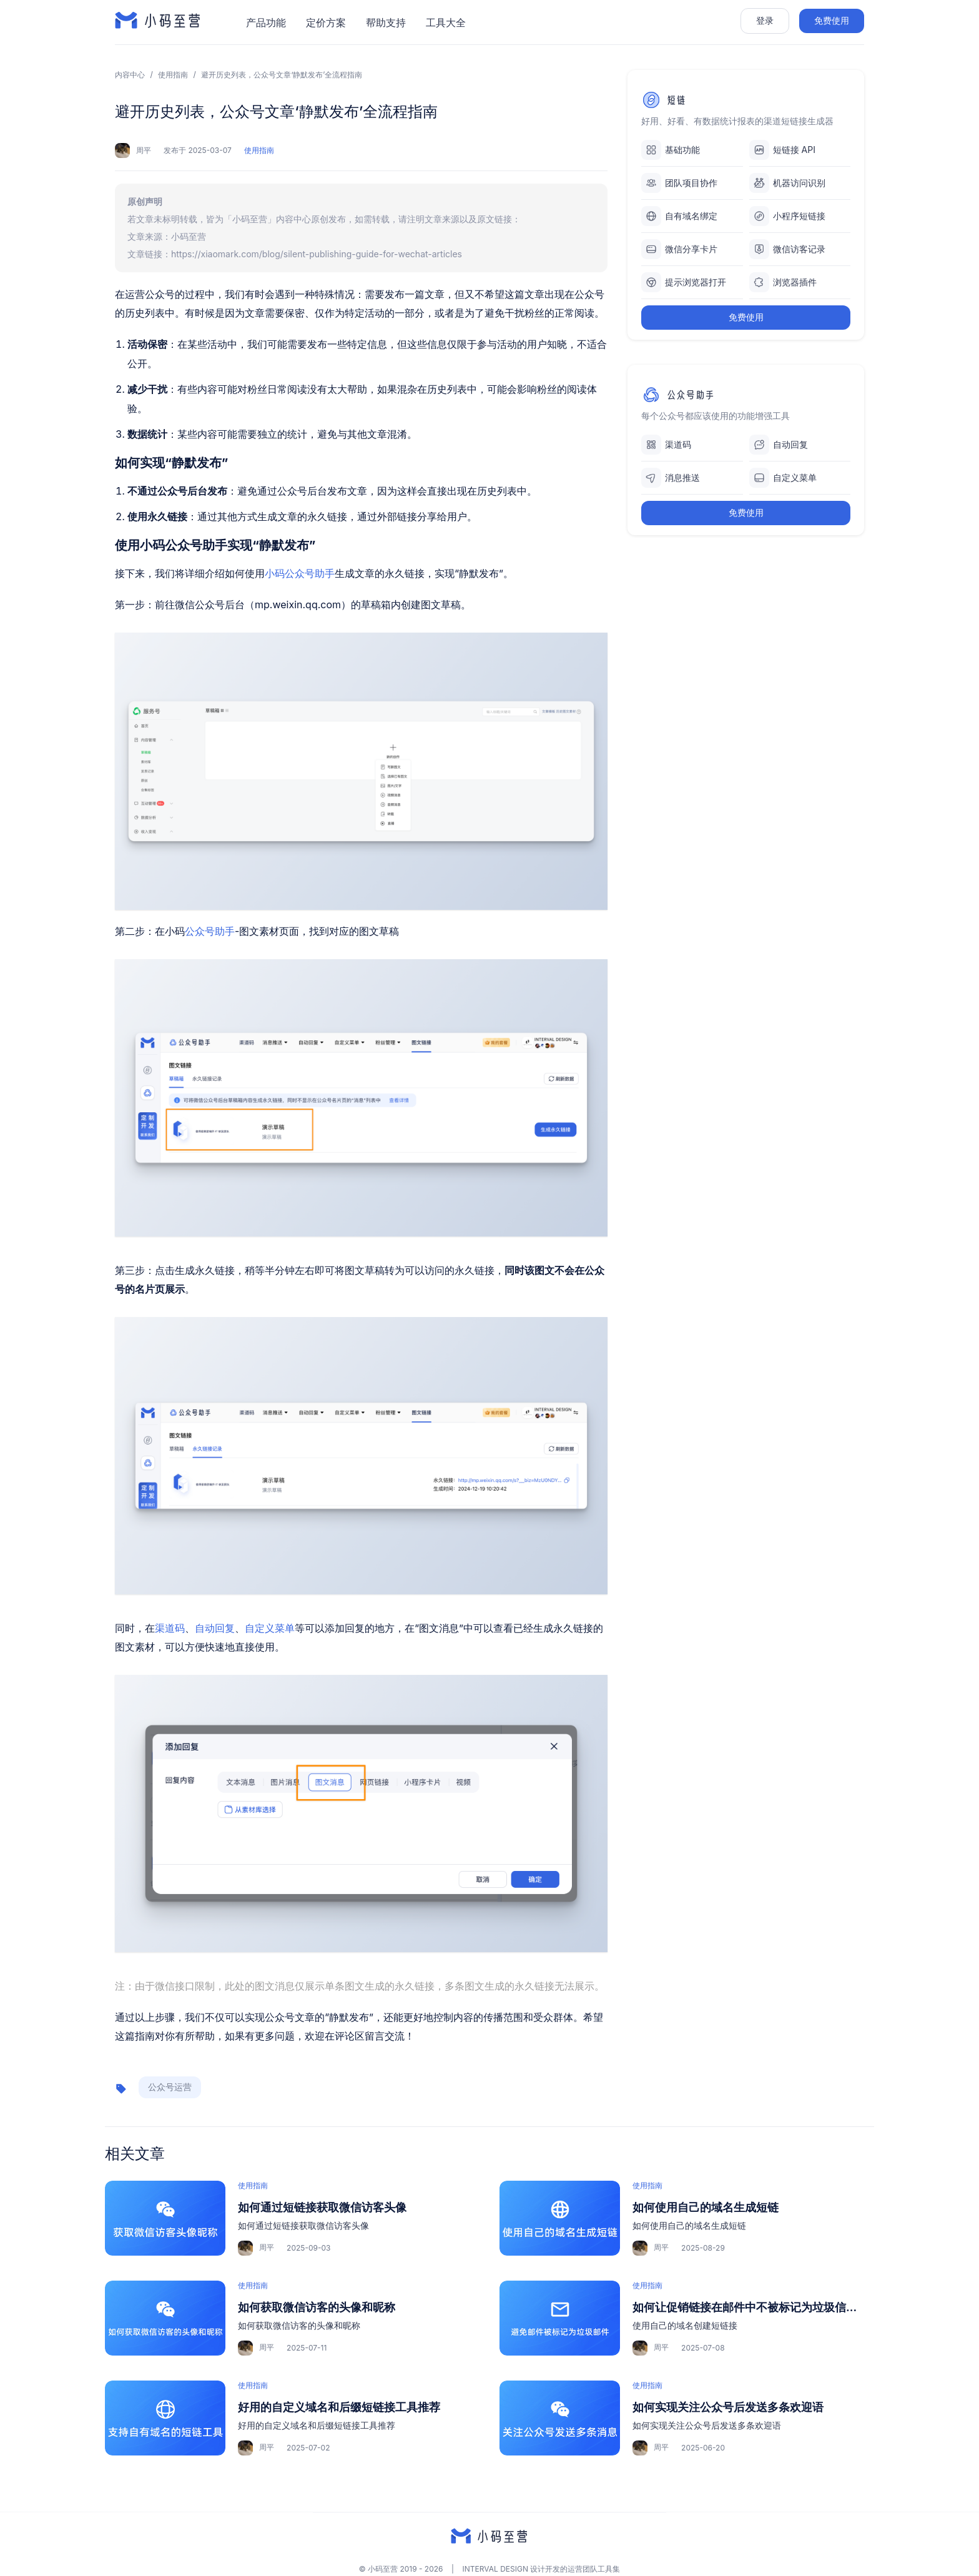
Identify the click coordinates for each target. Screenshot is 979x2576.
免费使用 (831, 20)
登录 (765, 20)
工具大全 (446, 22)
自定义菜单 (270, 1628)
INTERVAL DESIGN (495, 2569)
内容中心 (130, 74)
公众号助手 (210, 931)
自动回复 (215, 1628)
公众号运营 (170, 2086)
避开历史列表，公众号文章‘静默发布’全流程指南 (281, 74)
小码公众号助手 (300, 573)
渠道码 (170, 1628)
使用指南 (173, 74)
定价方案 (326, 22)
